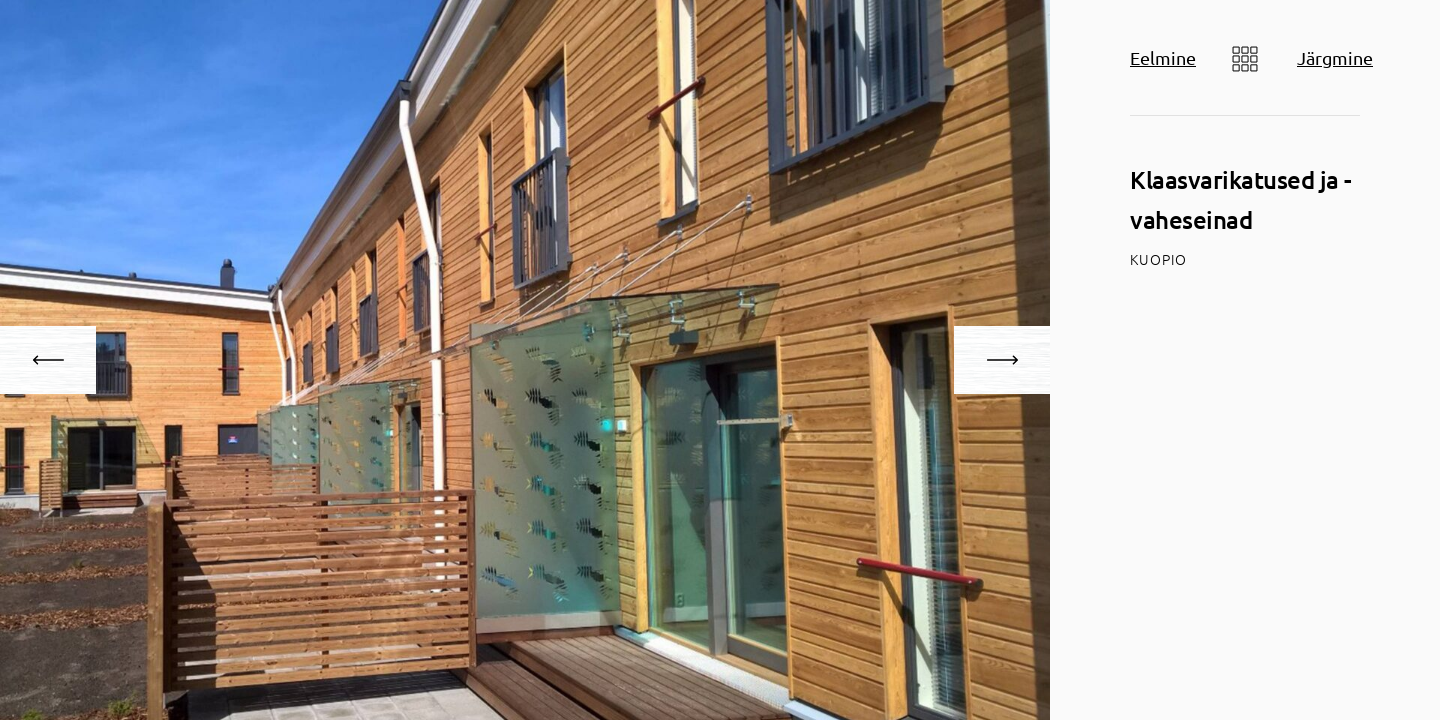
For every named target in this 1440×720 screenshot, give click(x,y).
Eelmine (1163, 57)
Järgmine (1335, 57)
